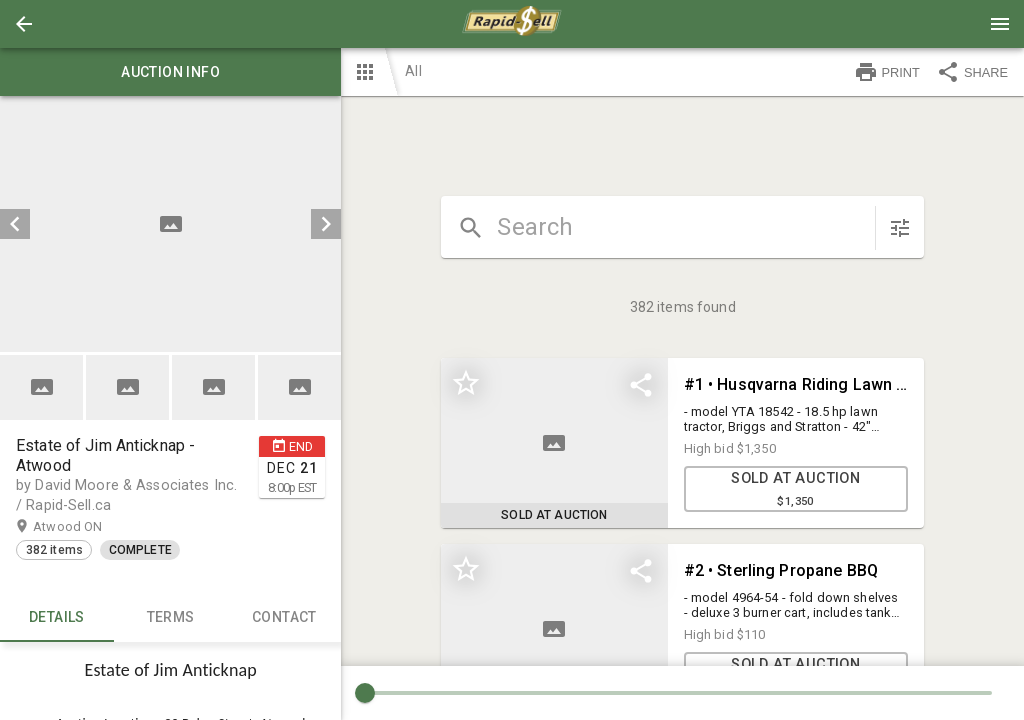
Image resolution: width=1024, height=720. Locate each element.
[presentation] (512, 24)
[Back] (24, 24)
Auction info (170, 72)
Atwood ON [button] (94, 527)
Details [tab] (57, 618)
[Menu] (1000, 24)
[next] (326, 224)
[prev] (15, 224)
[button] (24, 24)
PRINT (887, 72)
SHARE (972, 72)
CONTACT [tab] (285, 618)
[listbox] (170, 224)
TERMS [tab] (171, 618)
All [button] (413, 71)
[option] (170, 224)
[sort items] (900, 228)
